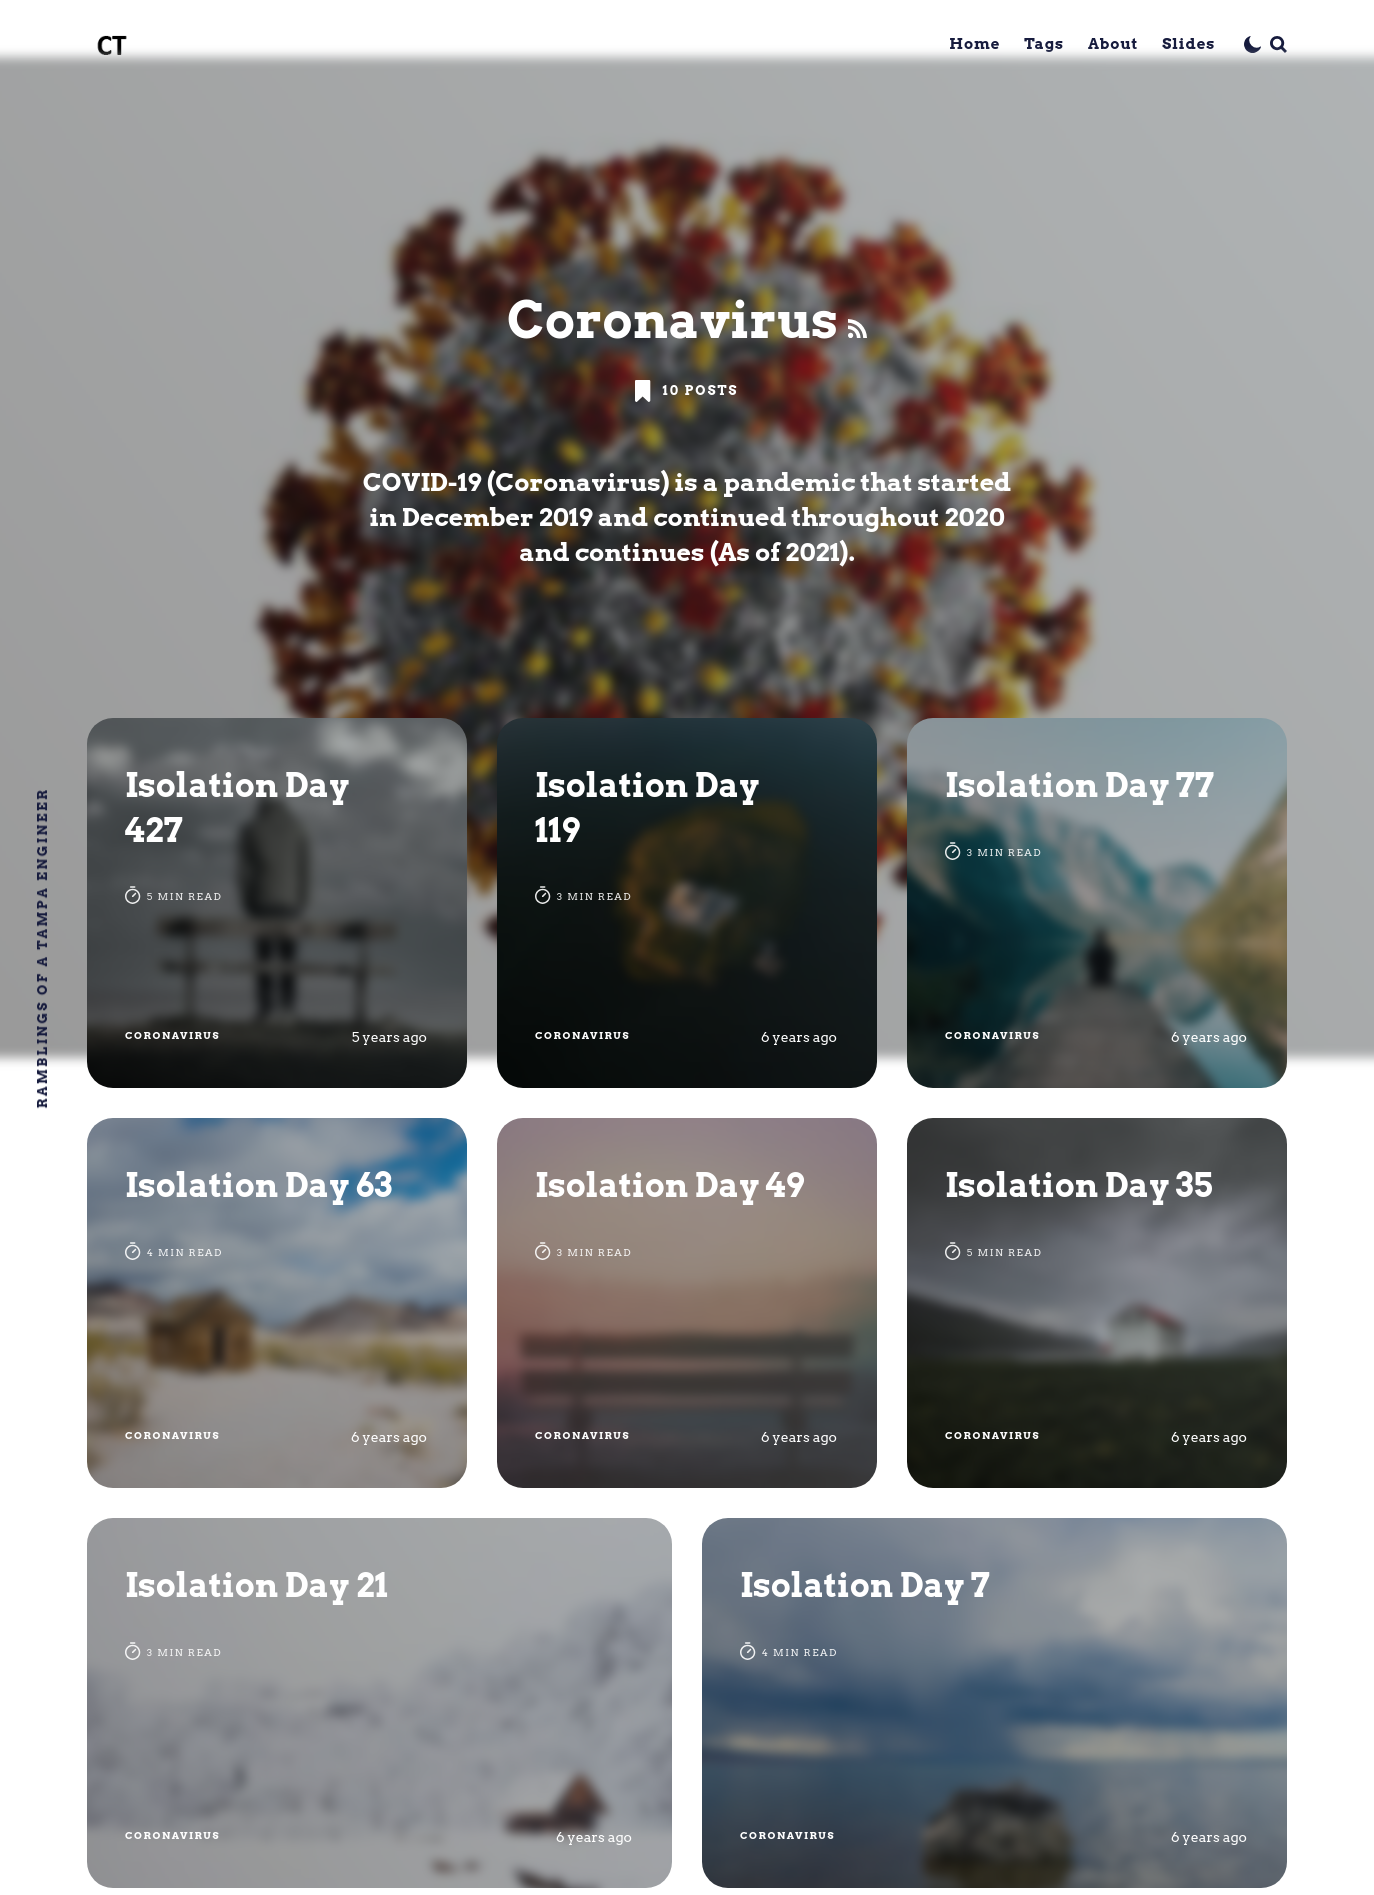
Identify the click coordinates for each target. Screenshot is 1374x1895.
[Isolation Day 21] (379, 1703)
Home (974, 44)
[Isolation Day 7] (994, 1703)
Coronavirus (172, 1035)
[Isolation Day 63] (277, 1303)
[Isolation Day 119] (687, 903)
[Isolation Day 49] (687, 1303)
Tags (1044, 44)
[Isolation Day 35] (1097, 1303)
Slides (1188, 44)
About (1113, 44)
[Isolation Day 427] (277, 903)
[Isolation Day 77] (1097, 903)
